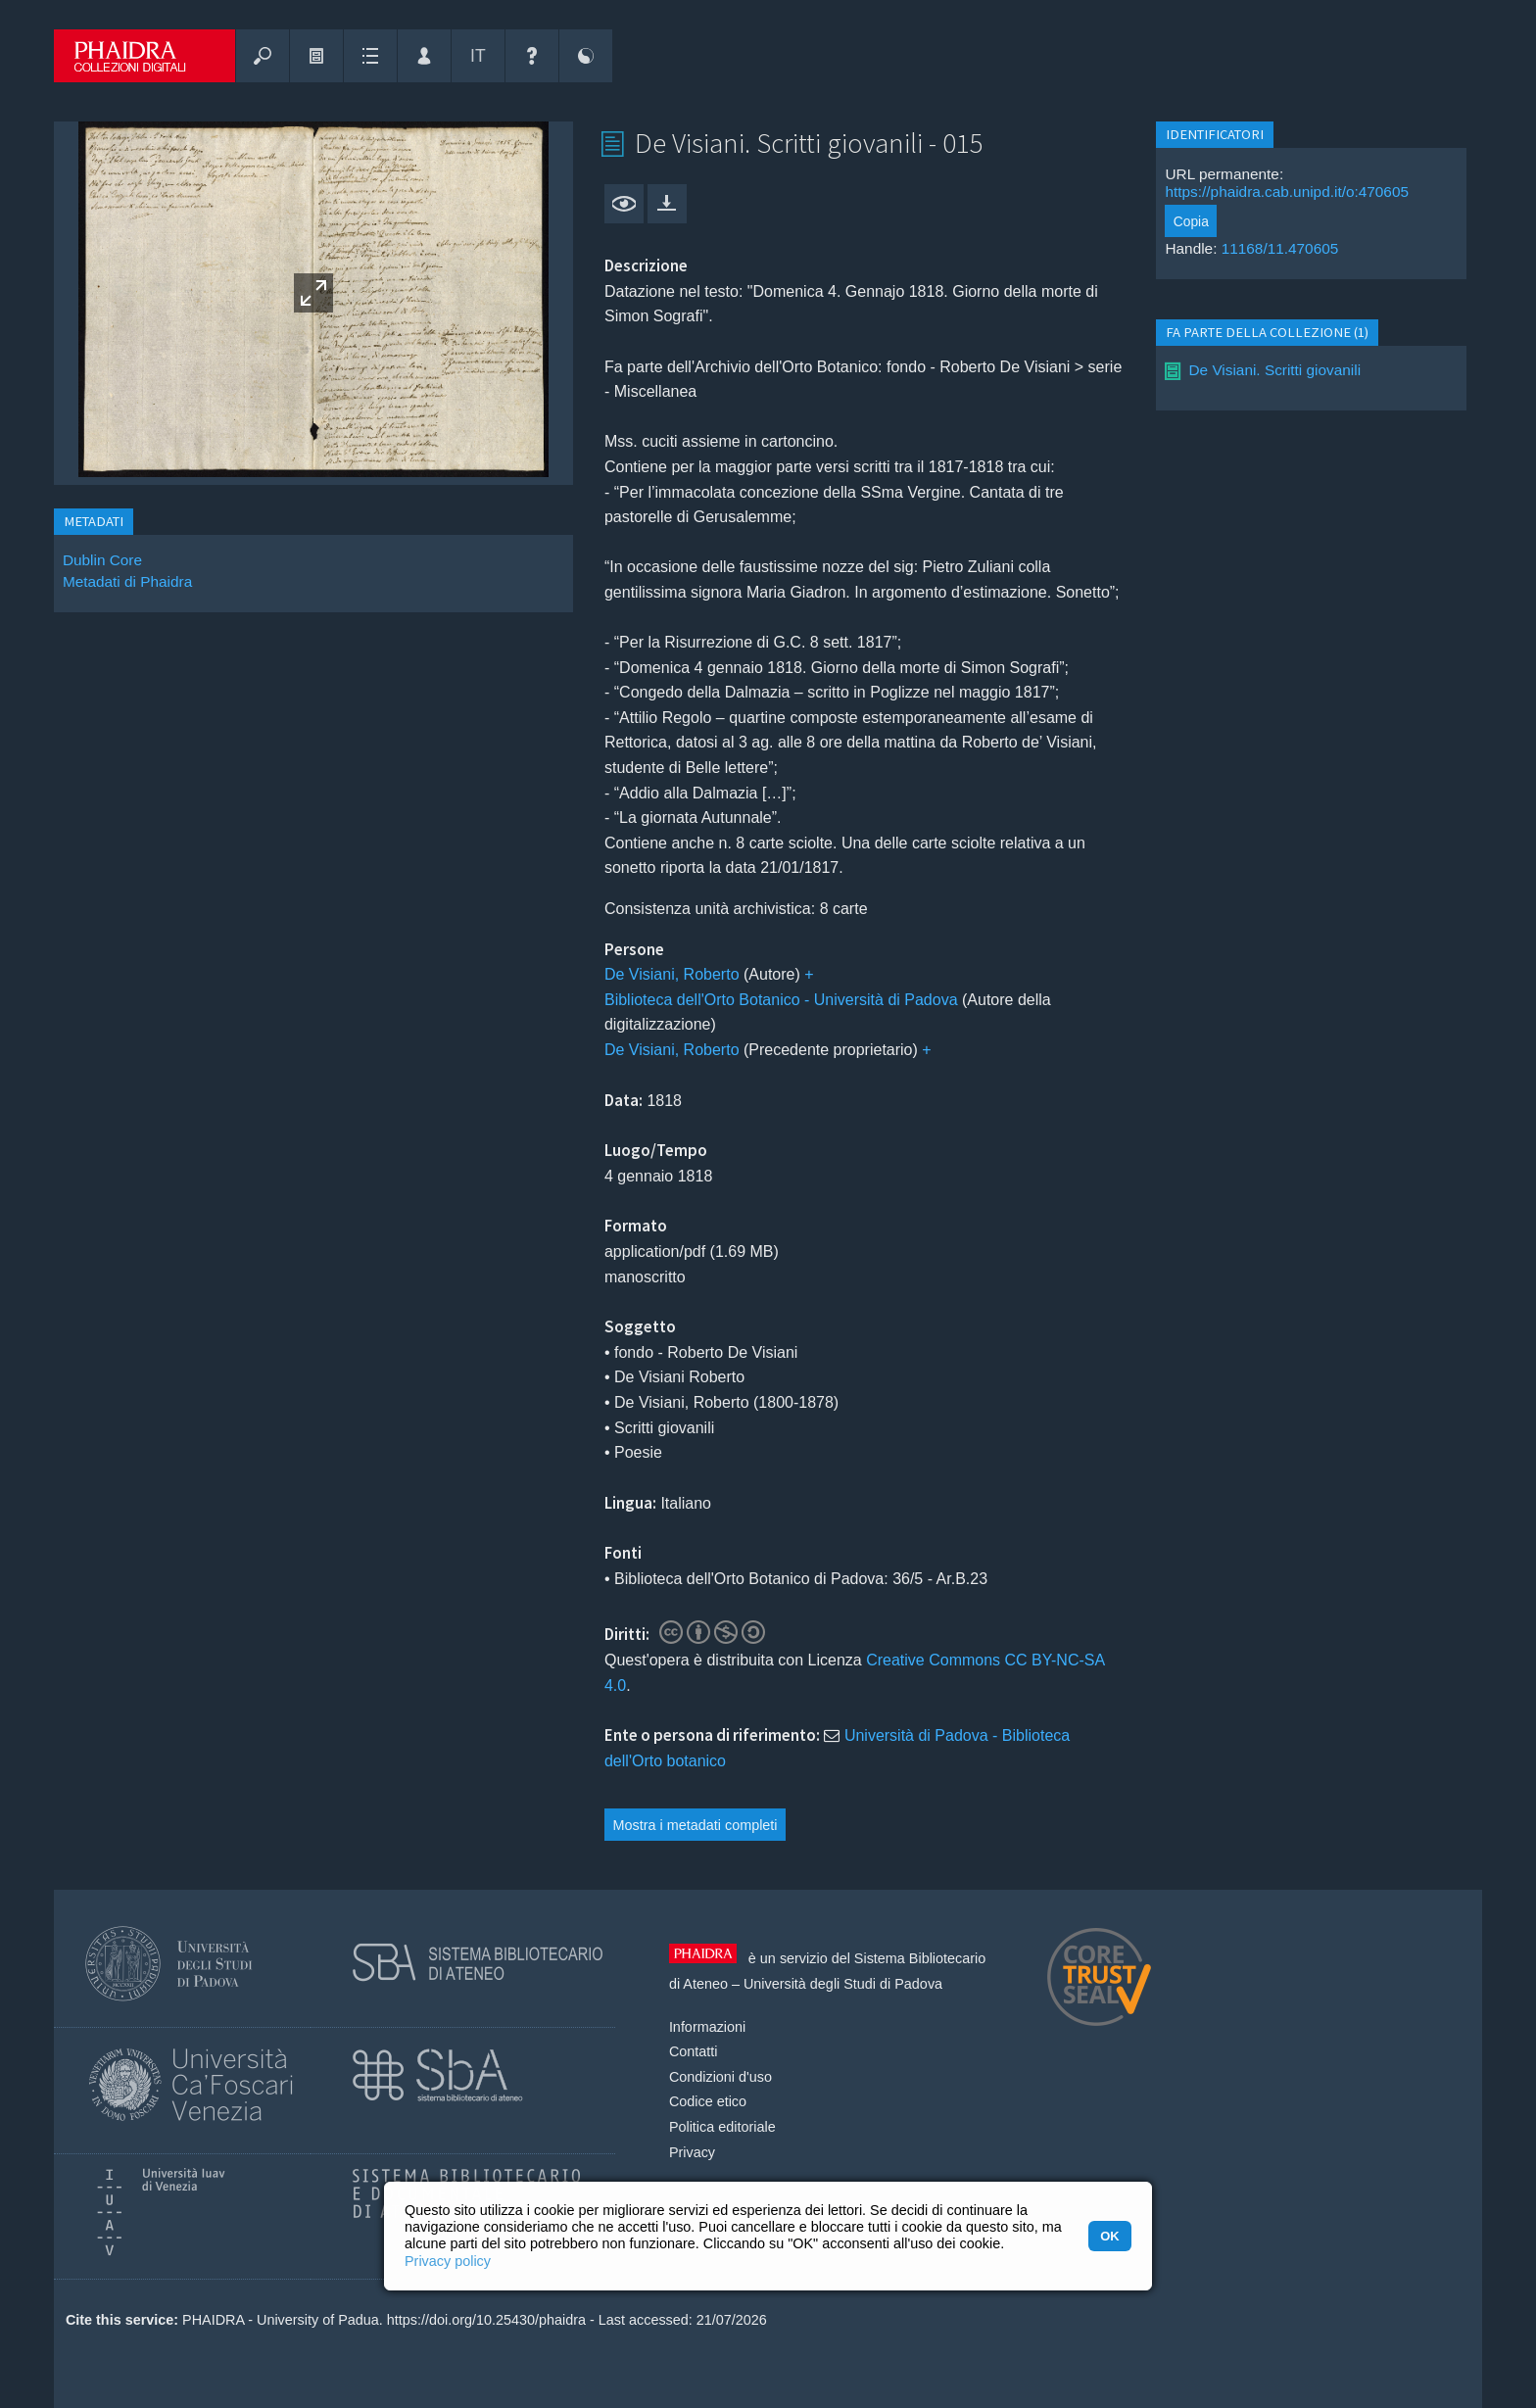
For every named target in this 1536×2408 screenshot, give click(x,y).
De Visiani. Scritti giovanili (1274, 369)
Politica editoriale (722, 2127)
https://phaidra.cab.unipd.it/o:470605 (1287, 191)
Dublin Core (102, 560)
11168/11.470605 (1280, 248)
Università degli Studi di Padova (843, 1984)
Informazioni (707, 2027)
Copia (1191, 221)
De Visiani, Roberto (672, 974)
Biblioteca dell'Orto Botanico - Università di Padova (781, 999)
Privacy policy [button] (448, 2261)
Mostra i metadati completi (695, 1825)
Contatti (693, 2051)
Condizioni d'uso (720, 2077)
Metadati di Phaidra (127, 581)
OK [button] (1109, 2236)
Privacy (692, 2152)
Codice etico (707, 2101)
